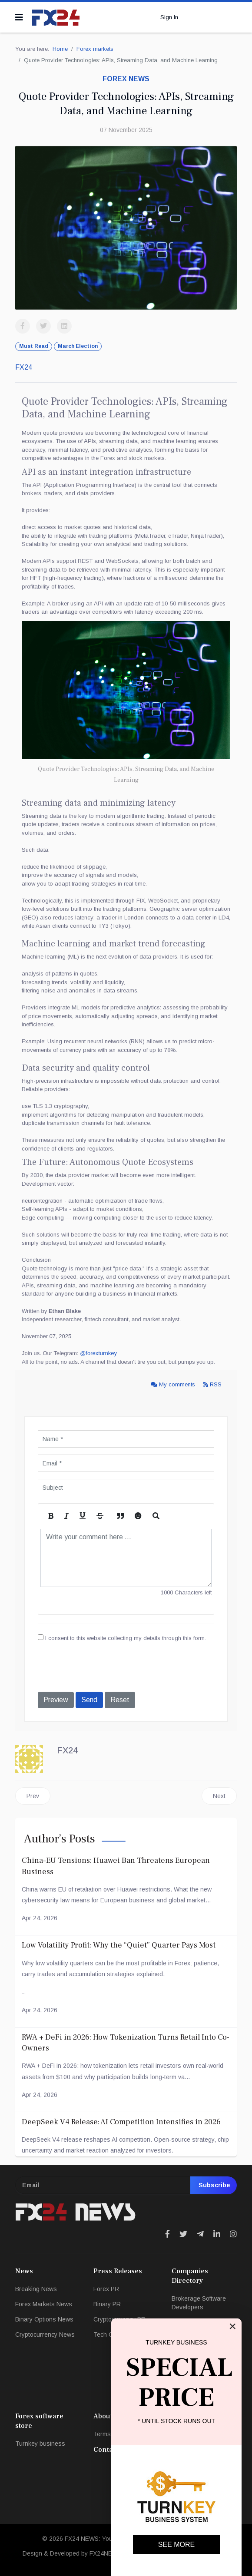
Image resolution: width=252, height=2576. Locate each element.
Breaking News (36, 2288)
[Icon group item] (167, 2234)
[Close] (232, 2326)
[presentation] (104, 1668)
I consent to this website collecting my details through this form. (122, 1637)
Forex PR (106, 2288)
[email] (126, 2185)
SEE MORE (176, 2544)
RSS (212, 1384)
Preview (55, 1699)
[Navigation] (19, 17)
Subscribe (213, 2185)
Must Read (33, 346)
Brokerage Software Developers (199, 2303)
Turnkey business (40, 2443)
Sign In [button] (168, 16)
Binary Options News (44, 2319)
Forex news (126, 79)
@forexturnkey (98, 1353)
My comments (174, 1384)
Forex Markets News (43, 2304)
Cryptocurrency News (45, 2334)
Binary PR (107, 2304)
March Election (78, 346)
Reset (119, 1699)
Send (89, 1699)
